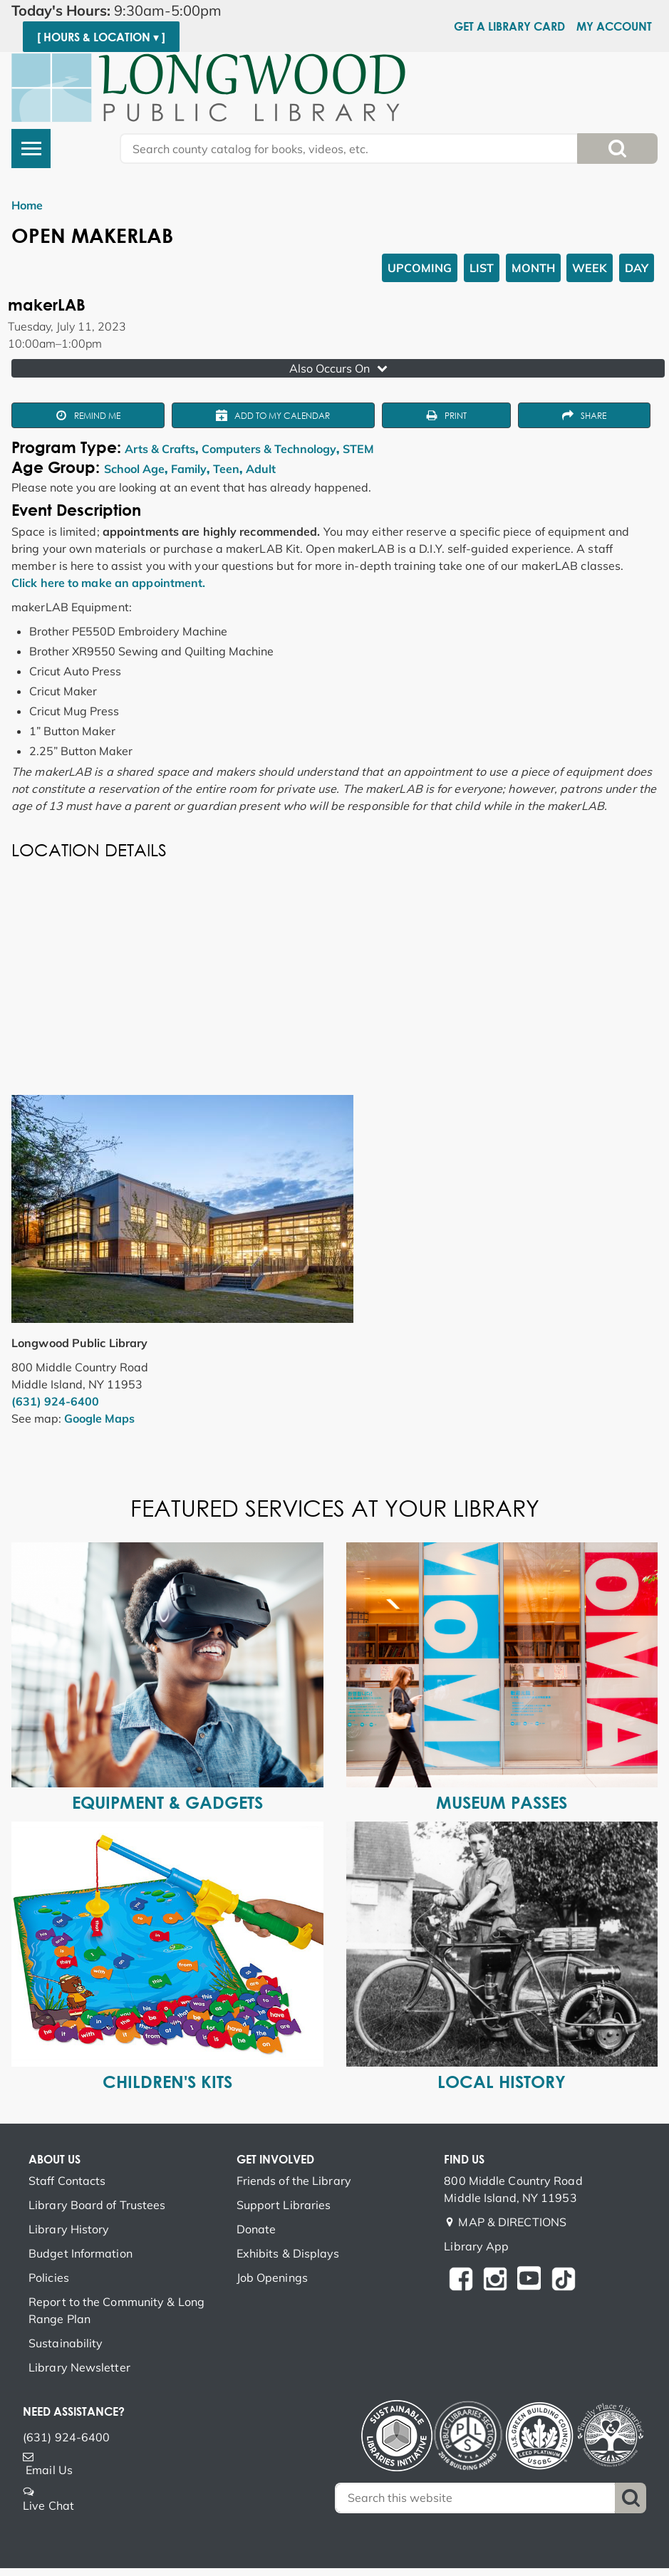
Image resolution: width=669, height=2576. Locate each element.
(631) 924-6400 (55, 1401)
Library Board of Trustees (97, 2205)
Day (636, 268)
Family (189, 469)
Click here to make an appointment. (108, 583)
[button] (156, 10)
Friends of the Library (294, 2181)
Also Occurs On (339, 368)
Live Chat (48, 2505)
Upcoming (420, 268)
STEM (358, 449)
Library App (476, 2246)
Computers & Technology (269, 449)
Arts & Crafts (160, 449)
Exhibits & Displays (288, 2253)
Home (27, 205)
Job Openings (272, 2277)
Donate (256, 2229)
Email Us (49, 2470)
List (482, 268)
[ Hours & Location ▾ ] (101, 37)
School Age (134, 469)
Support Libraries (284, 2205)
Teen (226, 469)
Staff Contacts (66, 2181)
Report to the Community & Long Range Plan (116, 2310)
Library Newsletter (79, 2367)
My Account (614, 26)
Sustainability (65, 2343)
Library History (69, 2229)
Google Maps (99, 1418)
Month (533, 268)
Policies (48, 2277)
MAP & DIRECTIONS (512, 2222)
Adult (261, 469)
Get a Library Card (509, 26)
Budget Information (80, 2253)
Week (589, 268)
